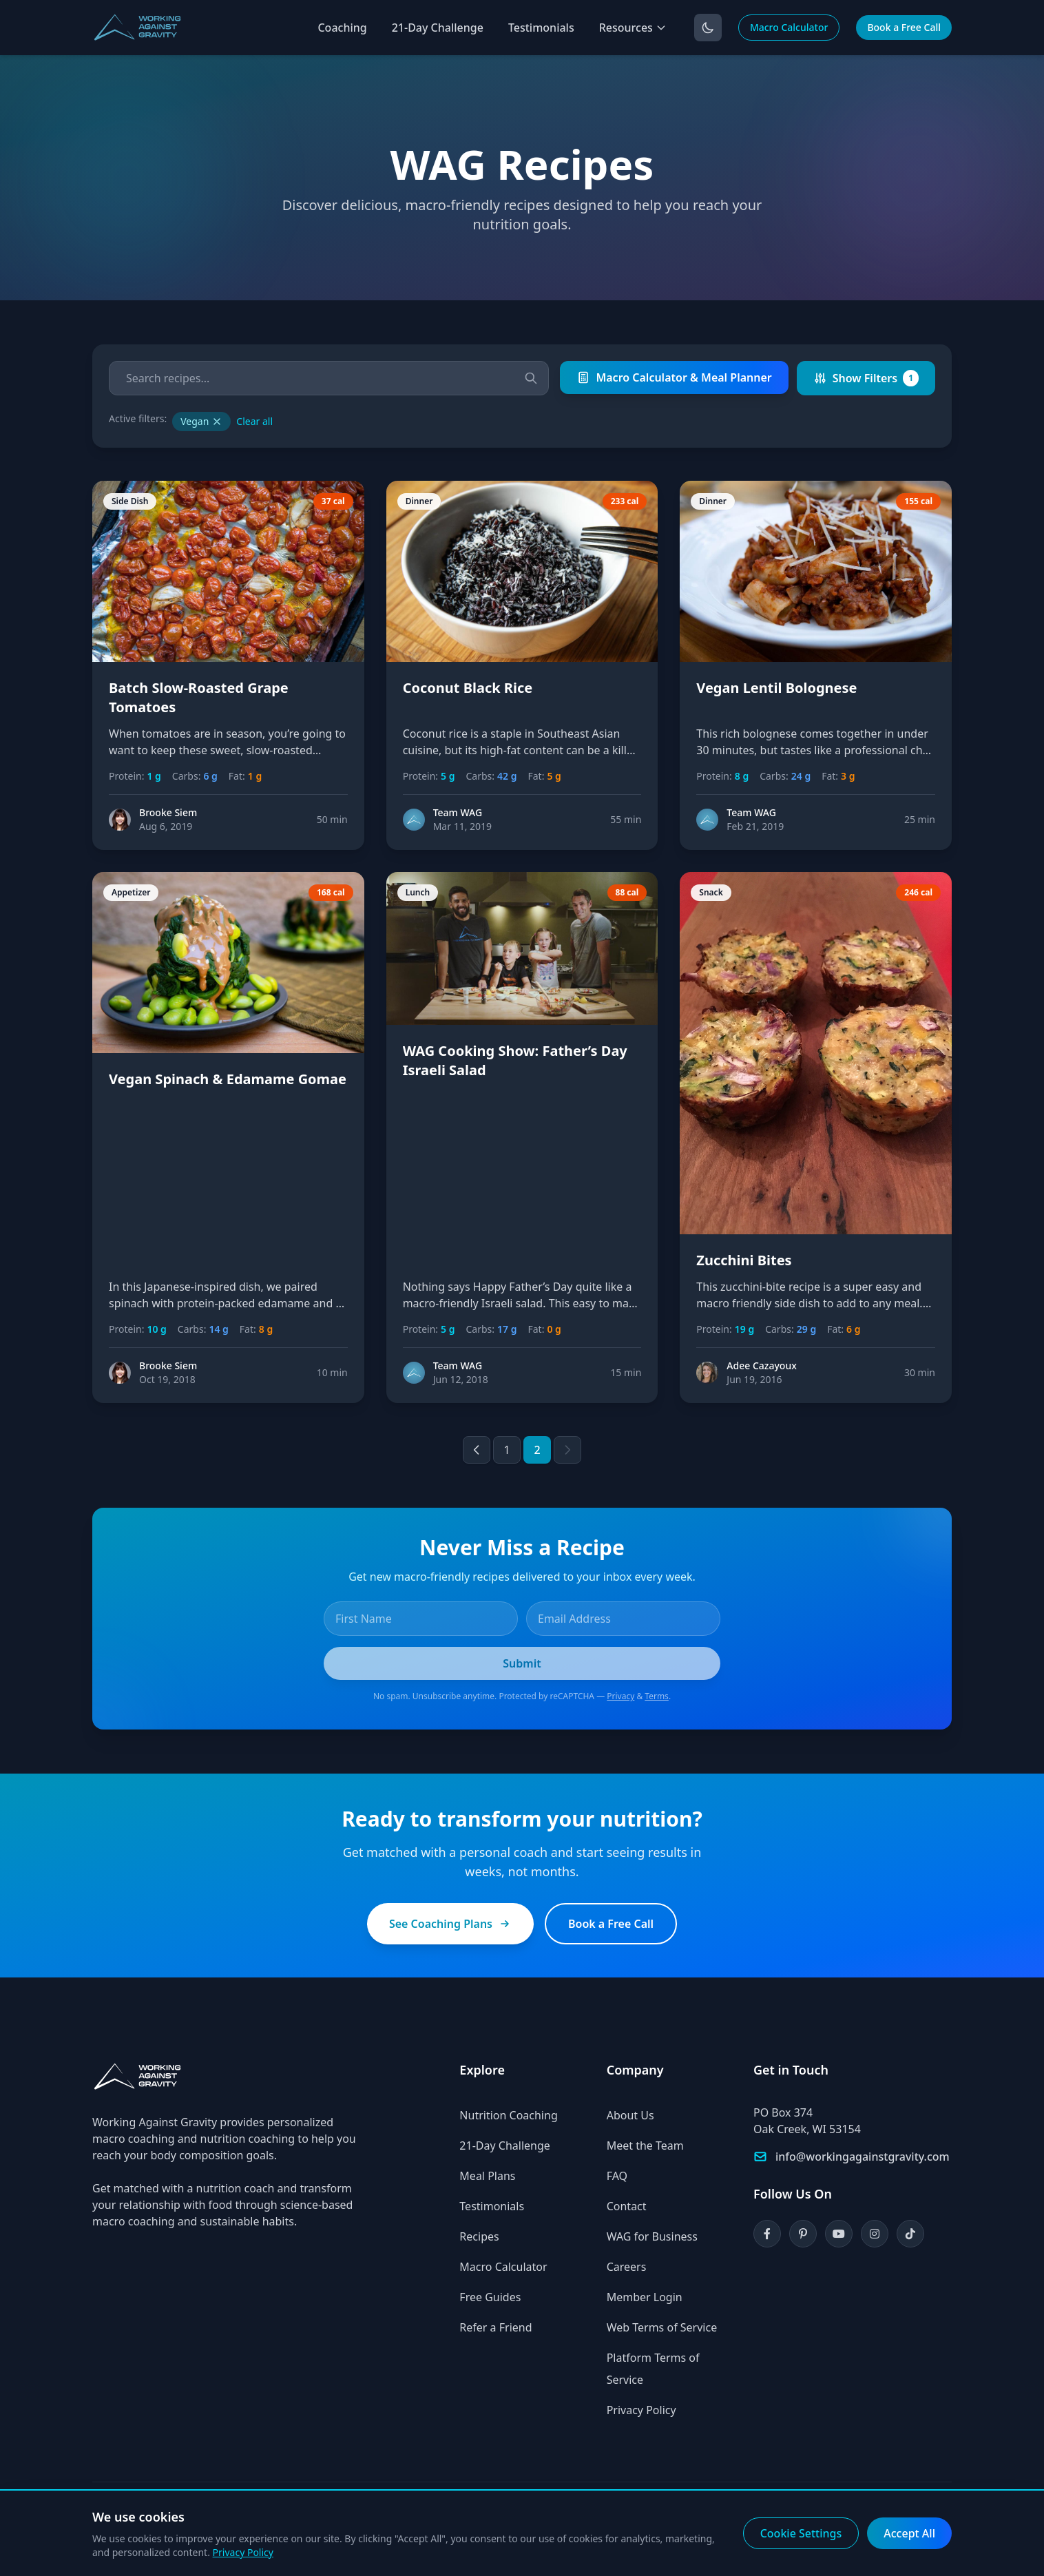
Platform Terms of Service (653, 2368)
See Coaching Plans (450, 1923)
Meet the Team (645, 2145)
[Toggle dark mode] (708, 27)
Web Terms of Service (662, 2327)
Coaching (341, 27)
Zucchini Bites (743, 1260)
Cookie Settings (801, 2533)
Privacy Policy (641, 2410)
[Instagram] (874, 2233)
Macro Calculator (789, 27)
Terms (657, 1696)
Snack (710, 892)
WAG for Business (652, 2236)
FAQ (617, 2175)
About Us (630, 2115)
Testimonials (541, 27)
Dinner (419, 501)
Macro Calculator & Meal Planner (673, 377)
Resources (633, 27)
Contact (627, 2206)
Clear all (254, 421)
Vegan (201, 421)
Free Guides (490, 2297)
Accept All (909, 2533)
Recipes (479, 2236)
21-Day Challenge (437, 27)
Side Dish (130, 501)
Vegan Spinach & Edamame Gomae (227, 1079)
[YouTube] (839, 2233)
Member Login (644, 2297)
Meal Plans (487, 2175)
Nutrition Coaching (508, 2115)
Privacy (620, 1696)
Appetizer (131, 892)
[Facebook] (767, 2233)
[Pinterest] (803, 2233)
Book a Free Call (904, 27)
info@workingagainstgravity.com (862, 2156)
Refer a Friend (495, 2327)
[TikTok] (910, 2233)
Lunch (418, 892)
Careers (627, 2266)
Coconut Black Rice (468, 687)
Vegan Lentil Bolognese (776, 687)
